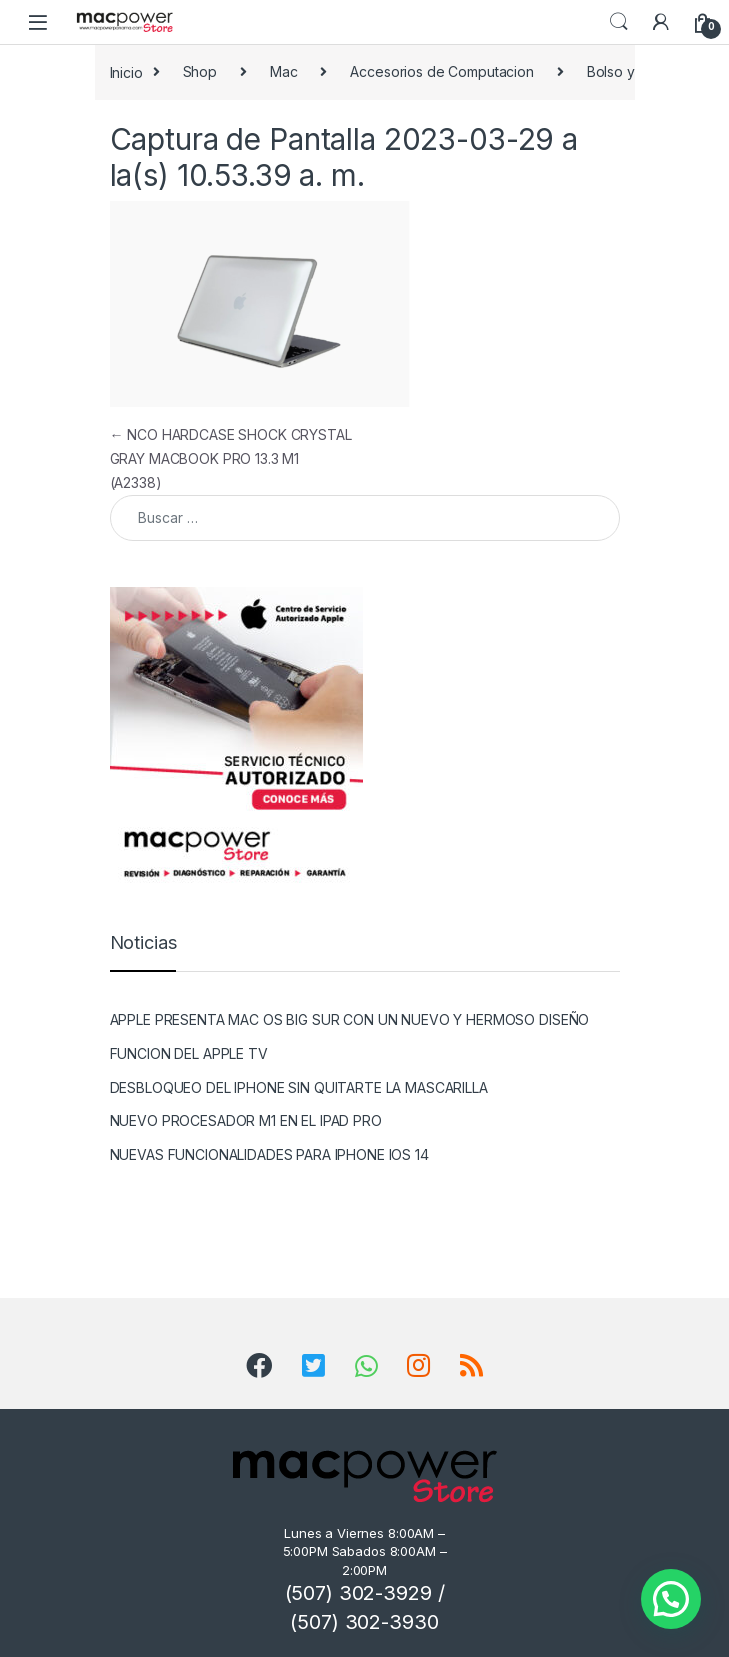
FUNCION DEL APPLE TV (189, 1053)
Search (619, 22)
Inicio (126, 71)
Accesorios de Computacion (442, 71)
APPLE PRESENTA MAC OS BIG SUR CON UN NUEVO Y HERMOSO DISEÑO (350, 1019)
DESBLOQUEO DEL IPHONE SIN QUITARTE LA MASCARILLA (299, 1087)
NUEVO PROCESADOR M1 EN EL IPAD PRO (246, 1120)
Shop (200, 71)
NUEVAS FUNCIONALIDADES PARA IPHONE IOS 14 (269, 1154)
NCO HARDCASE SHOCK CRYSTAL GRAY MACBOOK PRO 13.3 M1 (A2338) (231, 458)
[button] (671, 1599)
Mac (284, 71)
